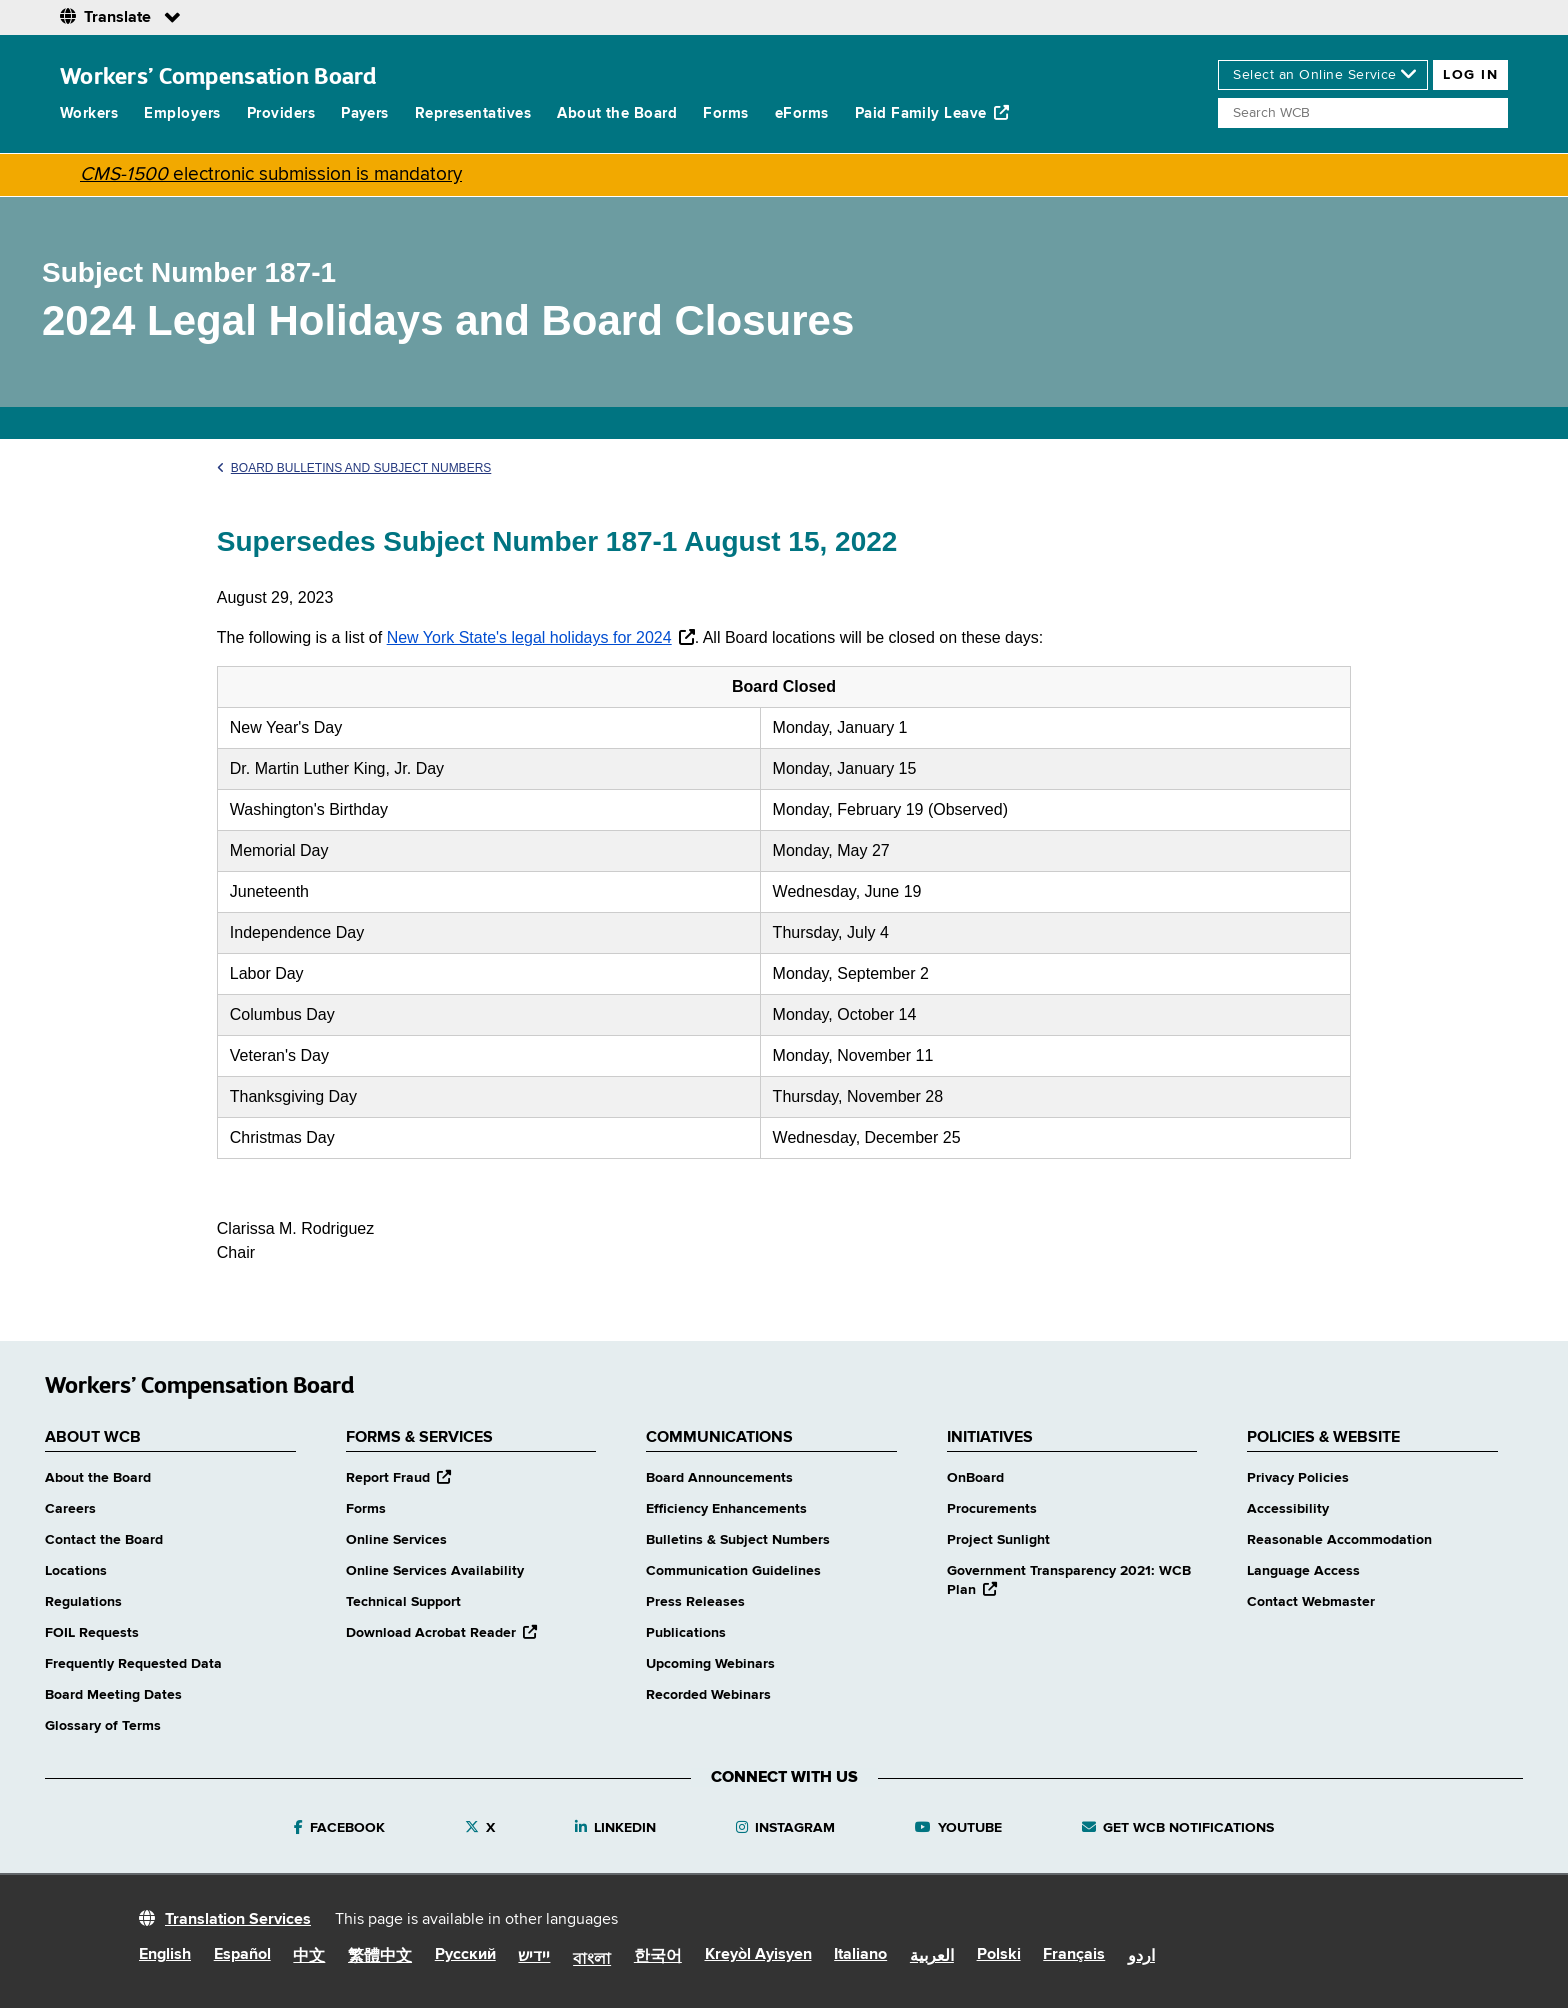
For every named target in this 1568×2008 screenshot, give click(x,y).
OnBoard (975, 1478)
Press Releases (695, 1602)
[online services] (1323, 75)
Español (242, 1955)
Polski (999, 1955)
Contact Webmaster (1311, 1602)
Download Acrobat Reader (441, 1633)
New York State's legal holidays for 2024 (529, 637)
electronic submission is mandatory (271, 174)
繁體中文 (380, 1957)
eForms (802, 113)
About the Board (617, 113)
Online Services (396, 1540)
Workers (89, 113)
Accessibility (1288, 1509)
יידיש (534, 1957)
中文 (309, 1957)
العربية (932, 1957)
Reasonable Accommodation (1339, 1540)
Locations (76, 1571)
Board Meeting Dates (113, 1695)
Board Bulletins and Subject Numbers (354, 468)
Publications (686, 1633)
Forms (725, 113)
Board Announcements (719, 1478)
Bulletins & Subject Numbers (738, 1540)
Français (1074, 1955)
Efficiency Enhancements (726, 1509)
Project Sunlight (998, 1540)
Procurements (992, 1509)
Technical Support (403, 1602)
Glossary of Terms (103, 1726)
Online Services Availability (435, 1571)
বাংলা (592, 1960)
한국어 (658, 1957)
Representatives (473, 113)
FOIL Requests (92, 1633)
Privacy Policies (1298, 1478)
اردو (1141, 1957)
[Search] (1363, 113)
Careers (70, 1509)
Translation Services (238, 1920)
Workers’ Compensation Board (218, 75)
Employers (182, 113)
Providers (281, 113)
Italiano (860, 1955)
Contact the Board (104, 1540)
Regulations (83, 1602)
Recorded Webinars (708, 1695)
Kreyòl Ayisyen (758, 1955)
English (165, 1955)
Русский (465, 1955)
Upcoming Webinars (710, 1664)
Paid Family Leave (932, 113)
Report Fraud (398, 1478)
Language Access (1303, 1571)
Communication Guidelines (733, 1571)
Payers (365, 113)
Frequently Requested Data (133, 1664)
